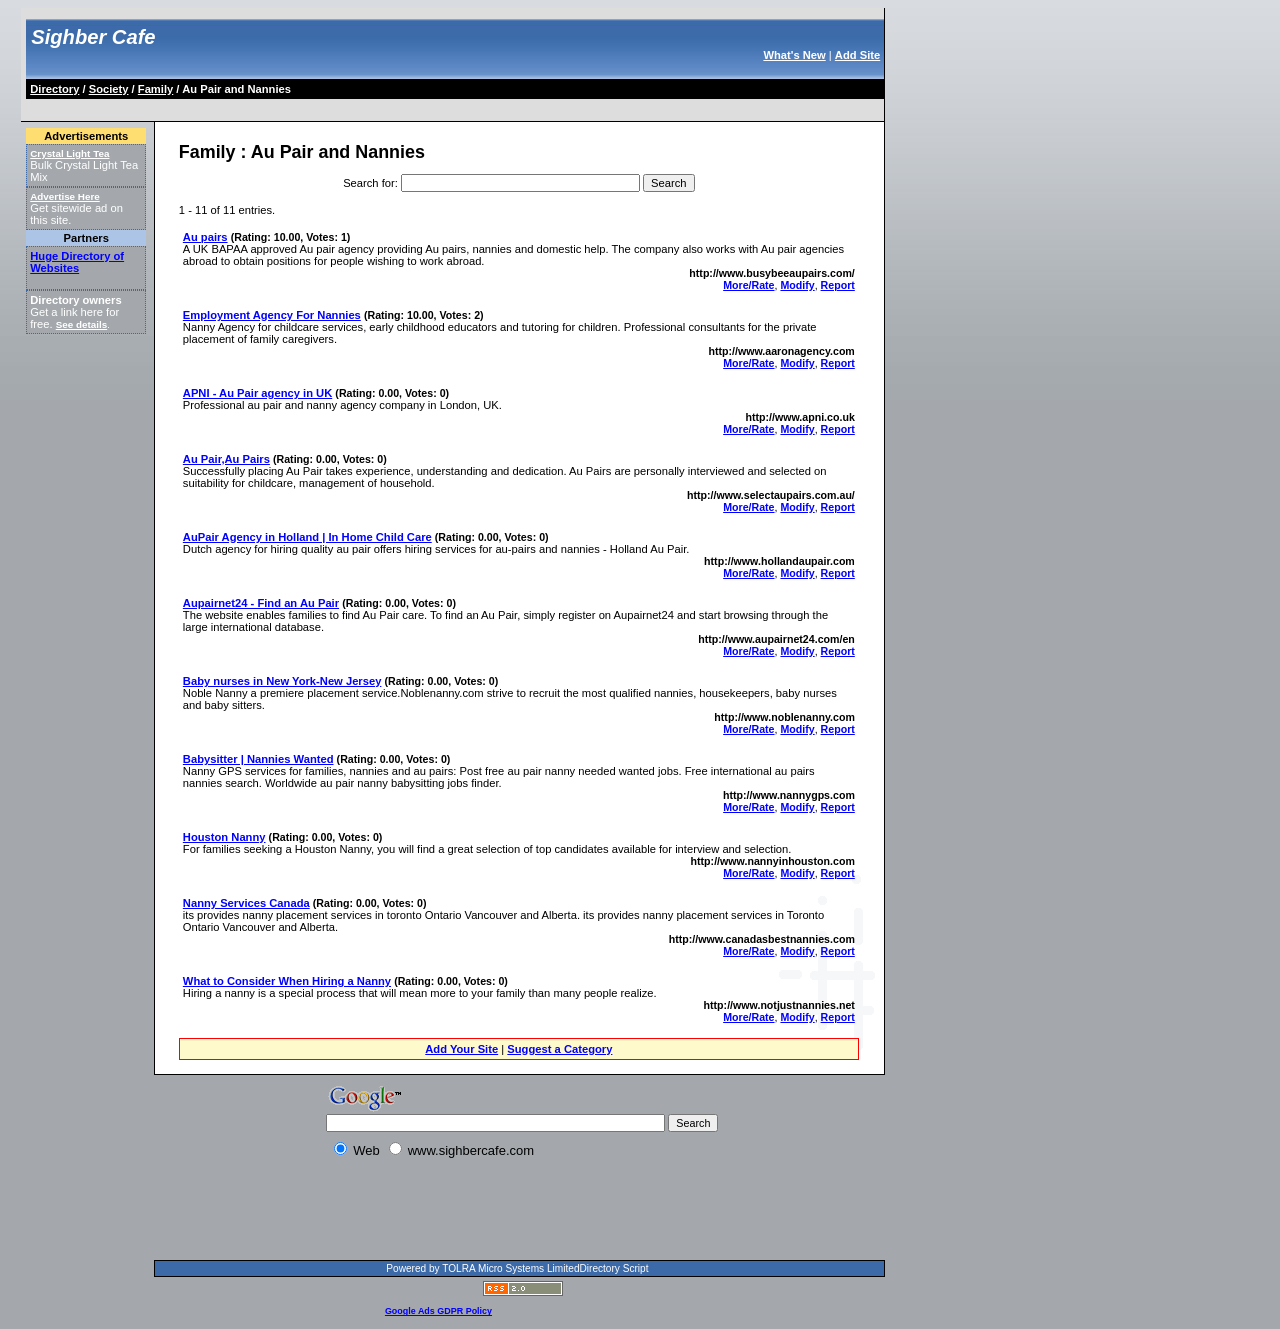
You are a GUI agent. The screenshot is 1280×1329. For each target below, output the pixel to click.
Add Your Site (461, 1049)
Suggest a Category (559, 1049)
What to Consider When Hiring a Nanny (287, 981)
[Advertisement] (392, 106)
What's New (794, 55)
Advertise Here (65, 196)
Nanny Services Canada (246, 903)
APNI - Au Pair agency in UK (257, 393)
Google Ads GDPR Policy (438, 1311)
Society (109, 89)
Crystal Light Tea (69, 153)
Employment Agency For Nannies (272, 315)
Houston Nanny (224, 837)
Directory (54, 89)
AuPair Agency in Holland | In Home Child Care (307, 537)
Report (838, 285)
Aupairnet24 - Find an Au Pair (261, 603)
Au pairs (205, 237)
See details (81, 324)
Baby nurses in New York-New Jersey (282, 681)
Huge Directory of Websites (77, 262)
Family (155, 89)
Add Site (857, 55)
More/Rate (748, 285)
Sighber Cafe (93, 37)
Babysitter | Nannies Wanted (258, 759)
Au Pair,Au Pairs (226, 459)
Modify (797, 285)
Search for (369, 183)
